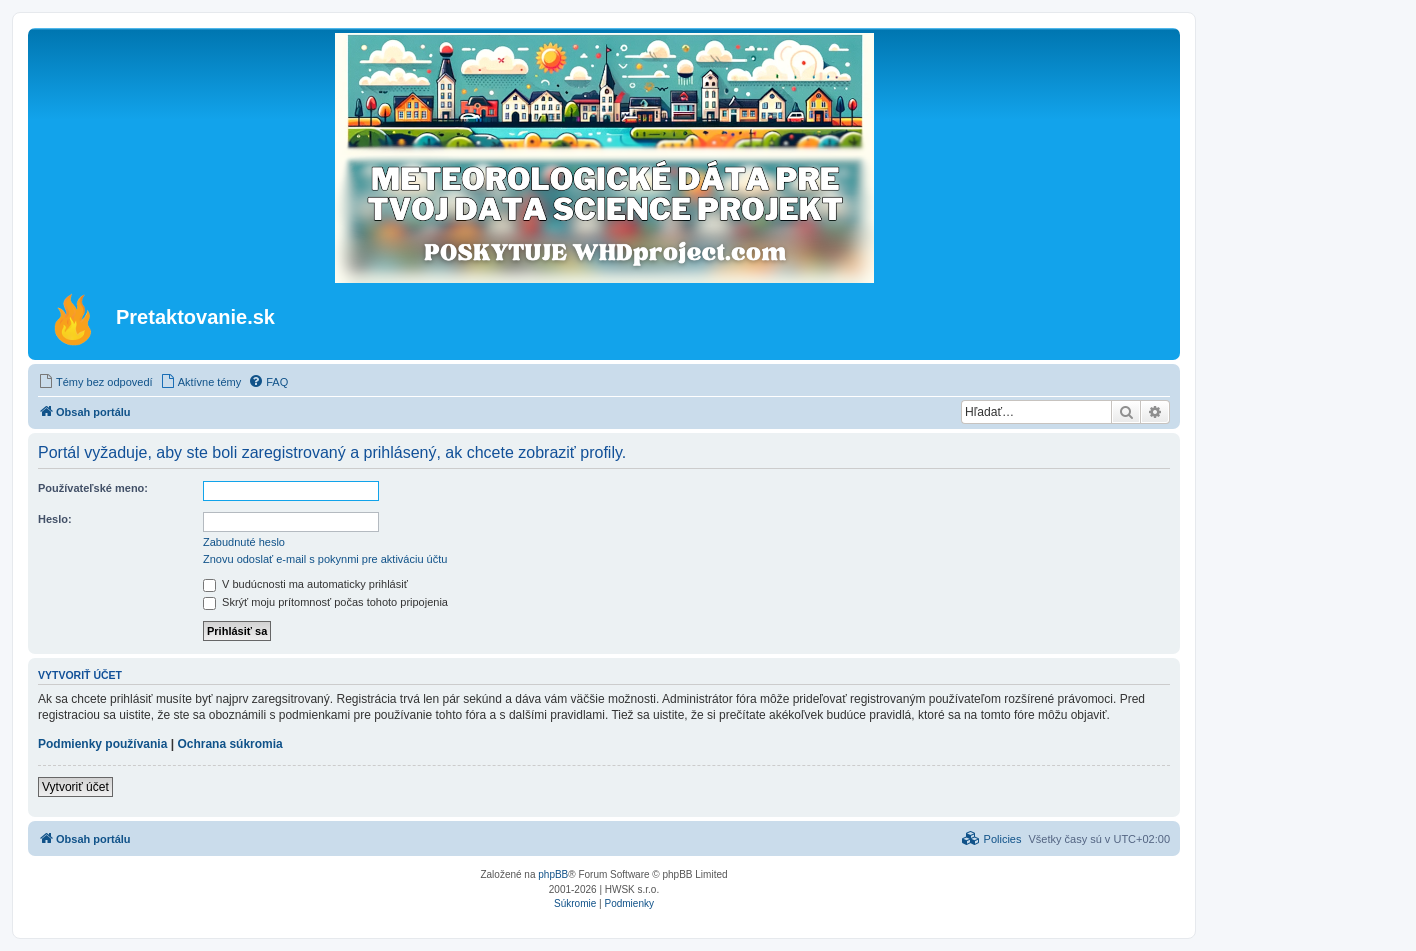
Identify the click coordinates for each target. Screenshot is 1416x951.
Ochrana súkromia (229, 744)
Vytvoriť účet (75, 787)
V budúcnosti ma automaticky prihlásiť (305, 584)
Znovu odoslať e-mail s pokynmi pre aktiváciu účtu (325, 559)
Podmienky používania (102, 744)
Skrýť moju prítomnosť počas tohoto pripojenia (325, 602)
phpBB (553, 874)
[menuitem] (95, 382)
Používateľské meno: (93, 488)
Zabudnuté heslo (244, 542)
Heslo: (55, 519)
